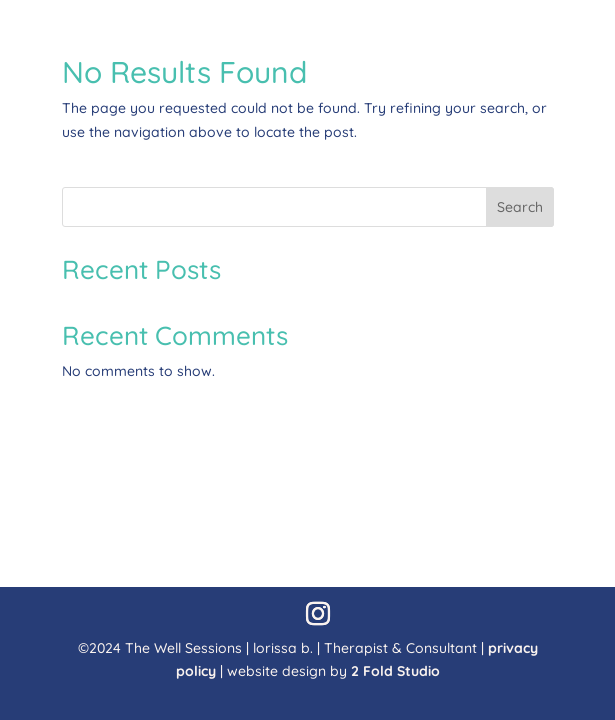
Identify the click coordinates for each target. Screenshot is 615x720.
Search (520, 207)
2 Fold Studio (395, 671)
